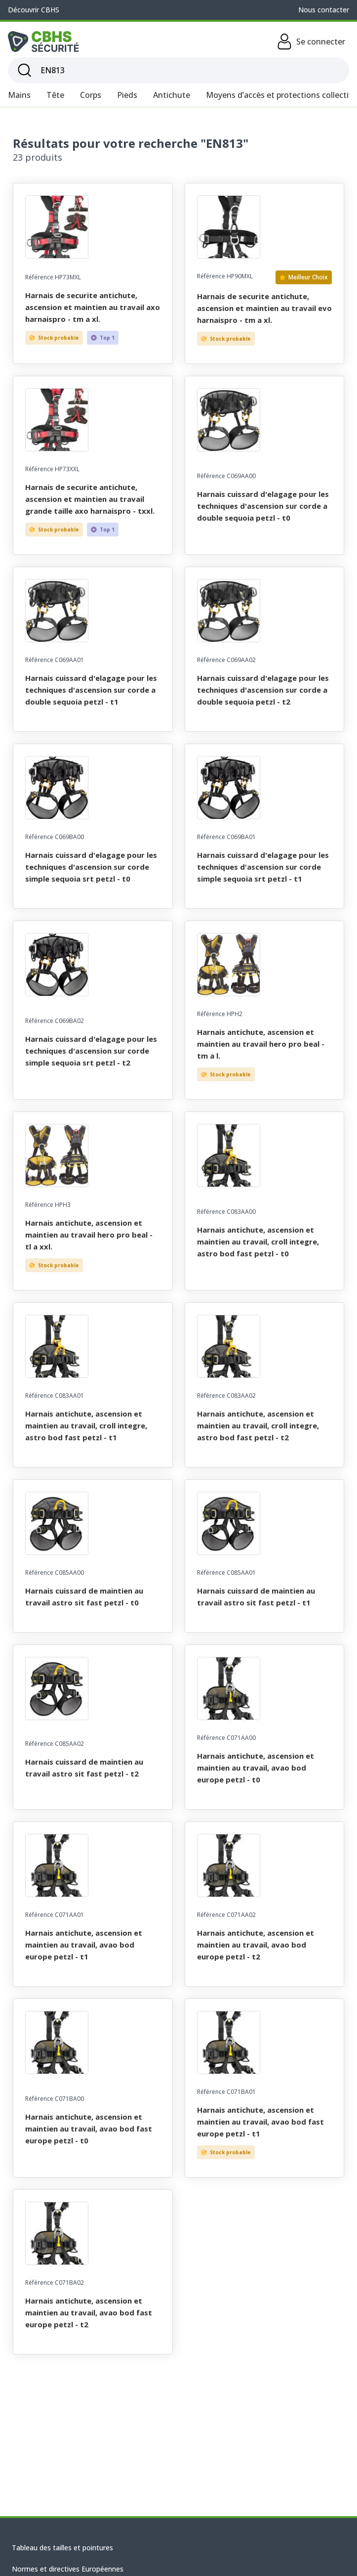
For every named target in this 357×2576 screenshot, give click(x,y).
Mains (19, 94)
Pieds (127, 94)
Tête (55, 94)
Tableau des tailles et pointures (62, 2547)
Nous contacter (323, 9)
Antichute (171, 94)
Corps (90, 94)
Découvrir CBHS (33, 9)
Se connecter (311, 41)
